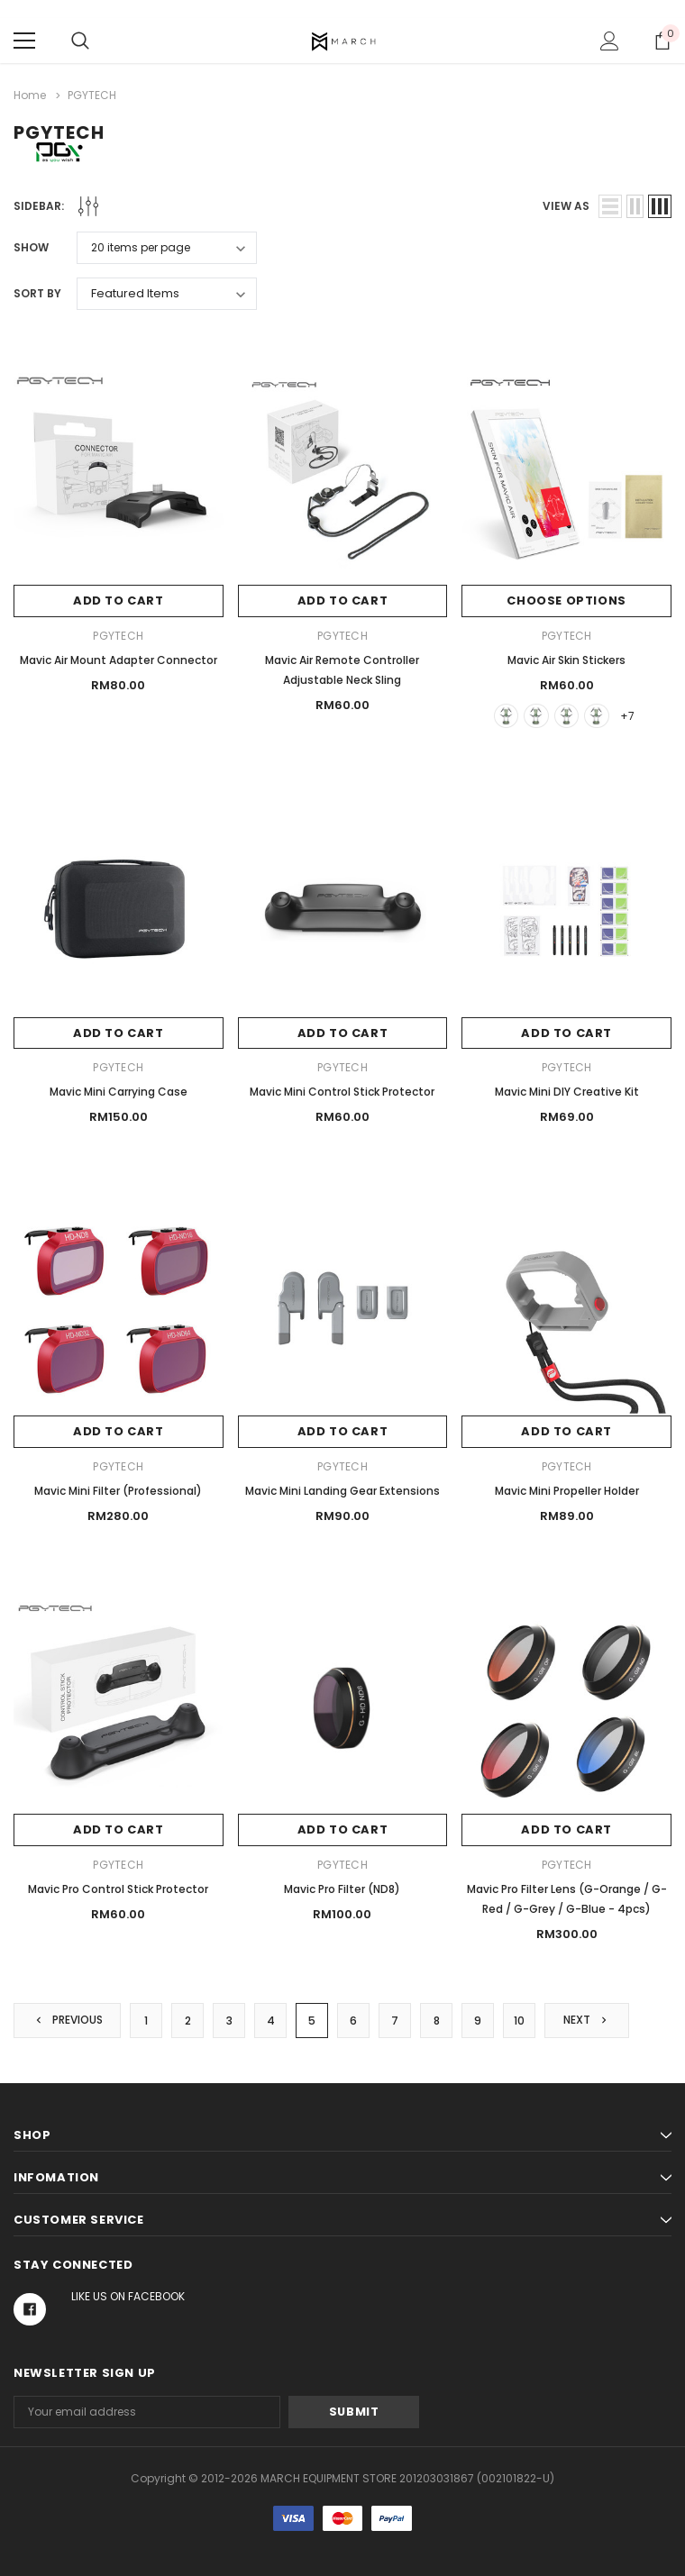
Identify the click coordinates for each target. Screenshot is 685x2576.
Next (587, 2019)
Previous (67, 2019)
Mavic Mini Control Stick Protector (342, 1091)
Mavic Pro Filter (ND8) (342, 1889)
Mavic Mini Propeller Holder (567, 1490)
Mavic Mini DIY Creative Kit (567, 1091)
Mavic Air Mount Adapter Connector (118, 659)
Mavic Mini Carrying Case (118, 1091)
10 (520, 2020)
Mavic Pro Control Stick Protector (118, 1889)
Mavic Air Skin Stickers (566, 659)
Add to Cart (118, 600)
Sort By (37, 293)
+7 (628, 715)
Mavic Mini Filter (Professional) (118, 1490)
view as (566, 206)
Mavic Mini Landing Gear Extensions (342, 1490)
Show (31, 247)
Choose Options (566, 600)
